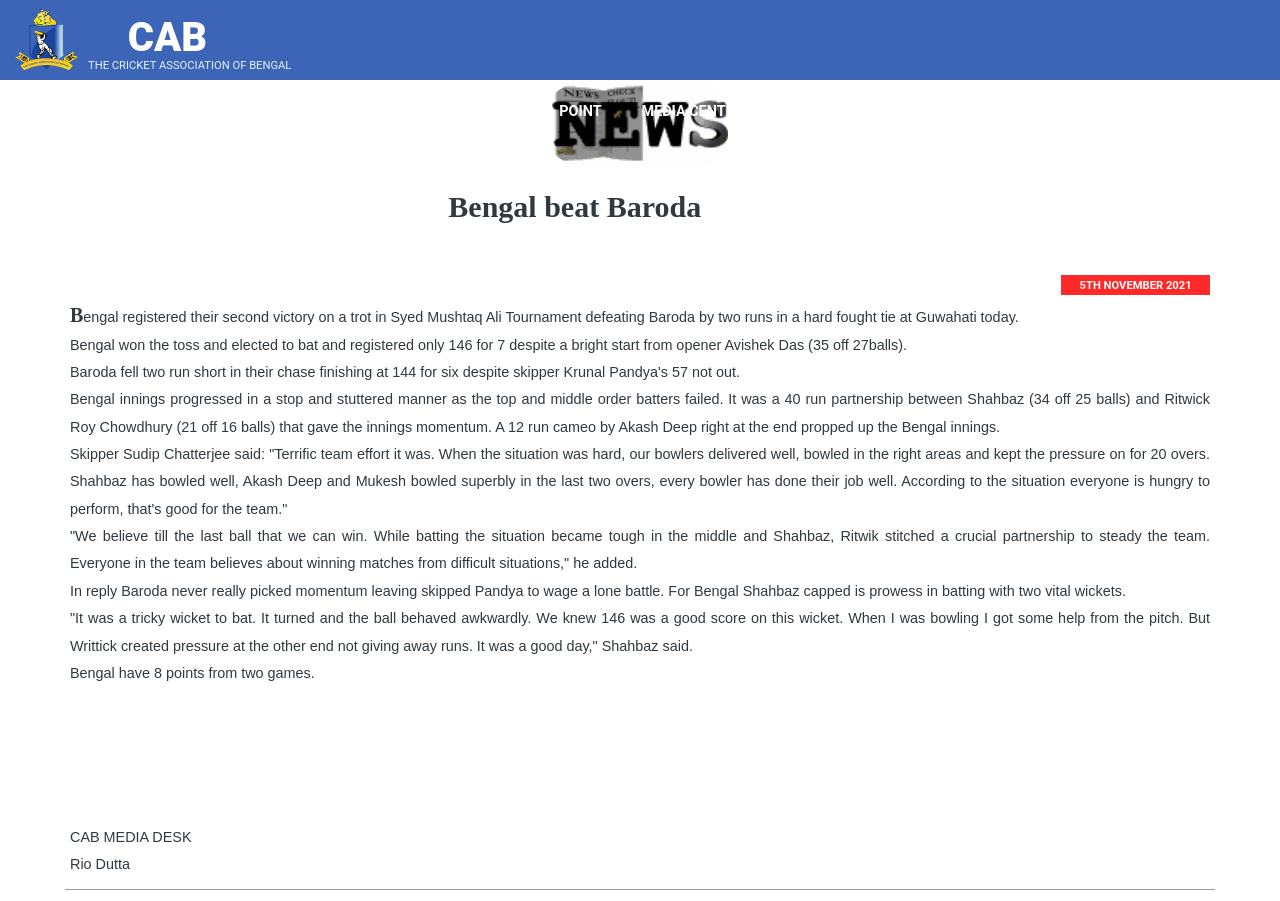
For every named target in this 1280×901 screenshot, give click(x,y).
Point (587, 111)
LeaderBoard (1114, 111)
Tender (812, 111)
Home (320, 111)
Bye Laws (998, 111)
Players (496, 111)
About (402, 111)
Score (1224, 111)
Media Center (700, 111)
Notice (899, 111)
